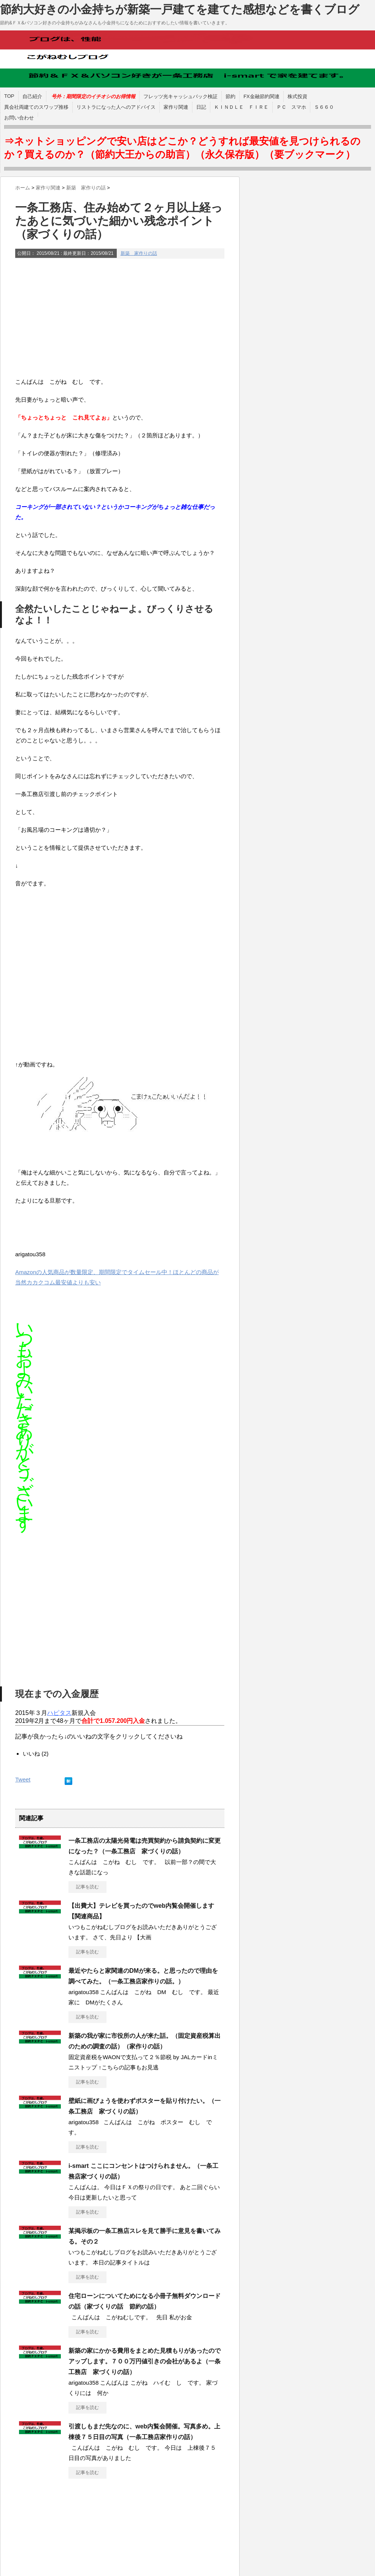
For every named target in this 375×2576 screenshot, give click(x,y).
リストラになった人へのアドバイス (116, 107)
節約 (230, 96)
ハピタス (59, 1713)
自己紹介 (32, 96)
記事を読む (87, 1886)
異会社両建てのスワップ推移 (36, 107)
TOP (9, 96)
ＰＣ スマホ (291, 107)
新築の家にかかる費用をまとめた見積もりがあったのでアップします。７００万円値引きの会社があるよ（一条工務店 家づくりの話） (144, 2361)
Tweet (22, 1779)
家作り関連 (176, 107)
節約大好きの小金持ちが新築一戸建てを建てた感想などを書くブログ (179, 9)
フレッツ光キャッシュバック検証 (180, 96)
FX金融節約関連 (261, 96)
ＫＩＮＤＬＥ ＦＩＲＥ (241, 107)
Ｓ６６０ (324, 107)
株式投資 (297, 96)
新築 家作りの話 (139, 253)
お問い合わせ (19, 118)
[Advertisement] (119, 319)
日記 (201, 107)
